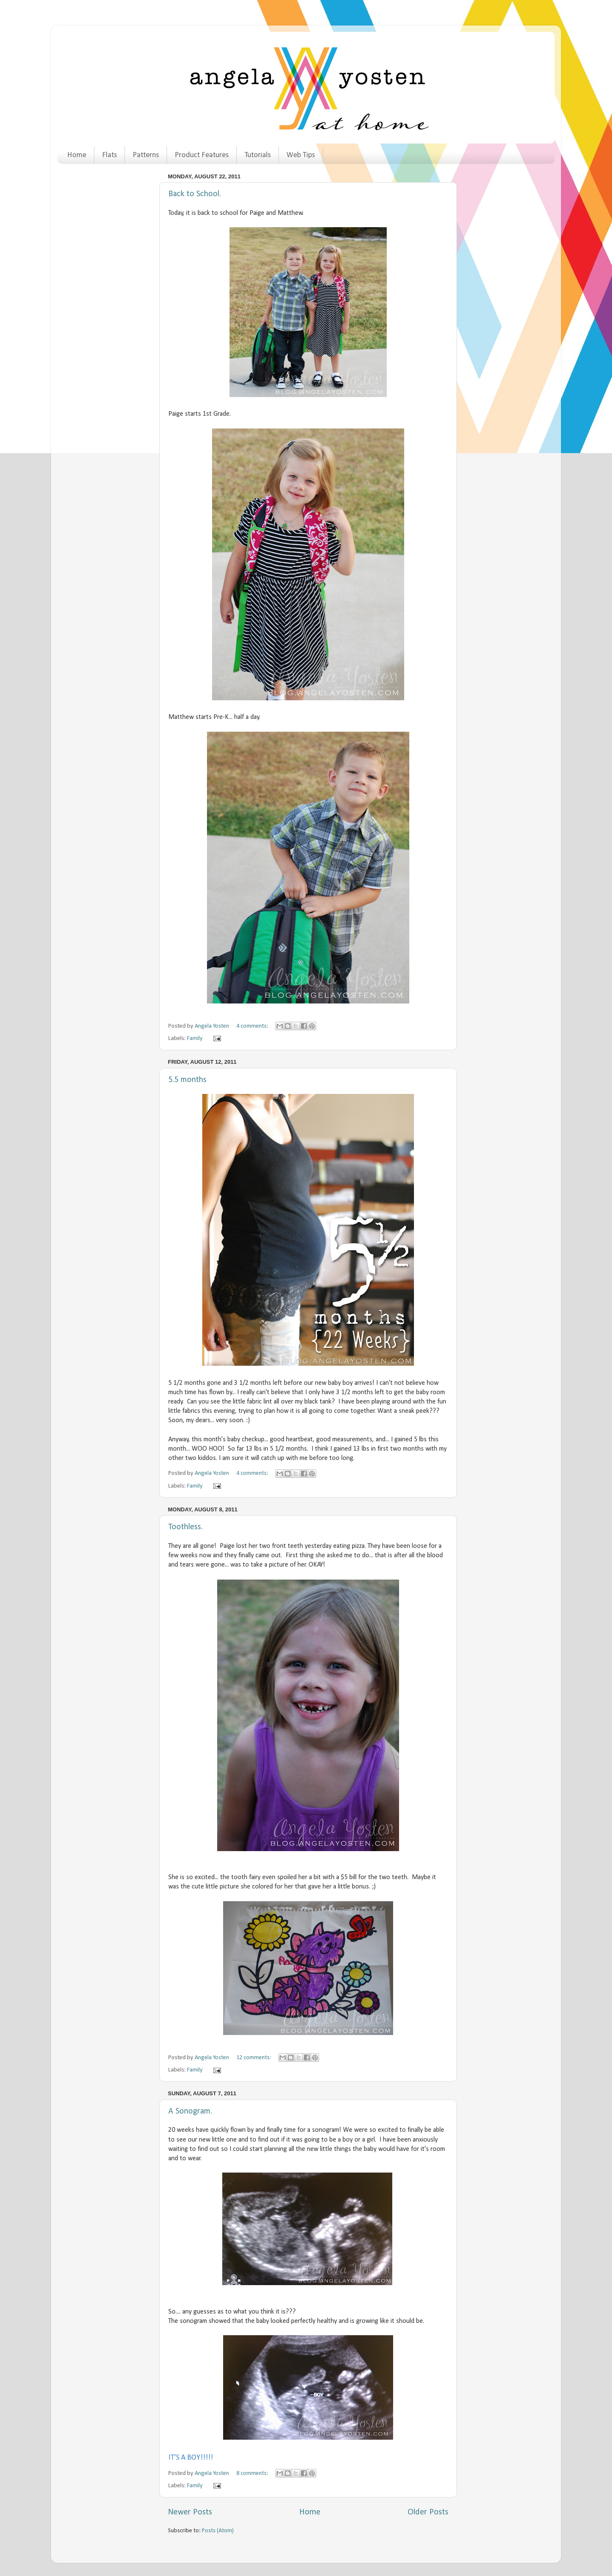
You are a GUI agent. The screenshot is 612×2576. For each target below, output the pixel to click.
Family (195, 1038)
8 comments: (252, 2473)
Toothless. (185, 1527)
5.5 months (187, 1080)
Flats (109, 155)
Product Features (202, 155)
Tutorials (257, 155)
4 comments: (252, 1026)
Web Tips (300, 155)
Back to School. (194, 194)
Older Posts (428, 2512)
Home (76, 155)
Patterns (146, 155)
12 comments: (254, 2058)
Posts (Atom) (218, 2531)
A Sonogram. (190, 2111)
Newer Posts (190, 2512)
